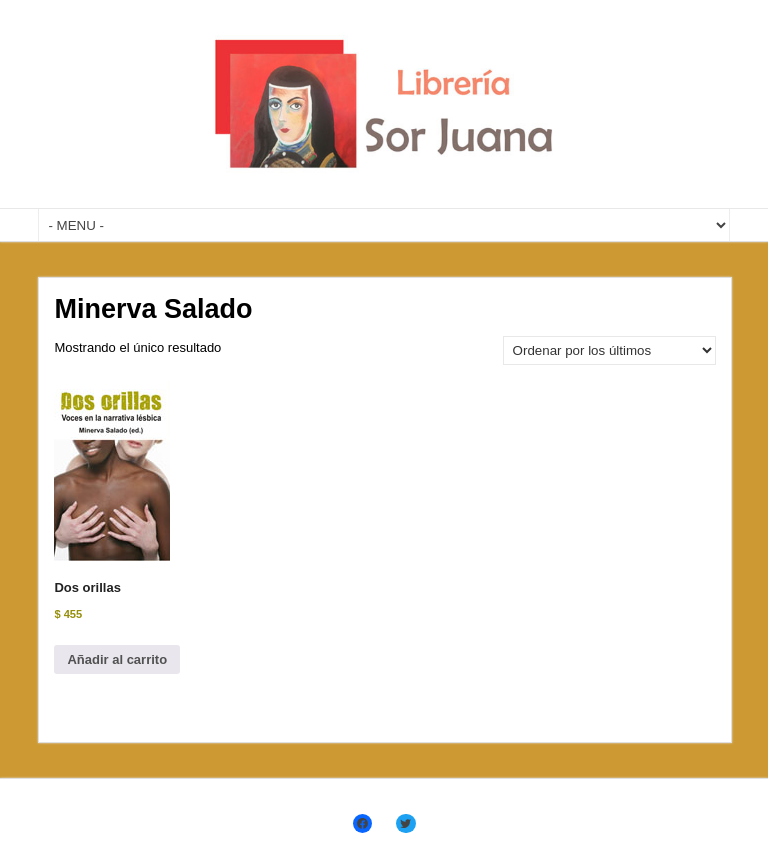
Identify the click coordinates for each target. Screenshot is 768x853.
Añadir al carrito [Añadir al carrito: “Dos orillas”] (117, 659)
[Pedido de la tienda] (609, 350)
